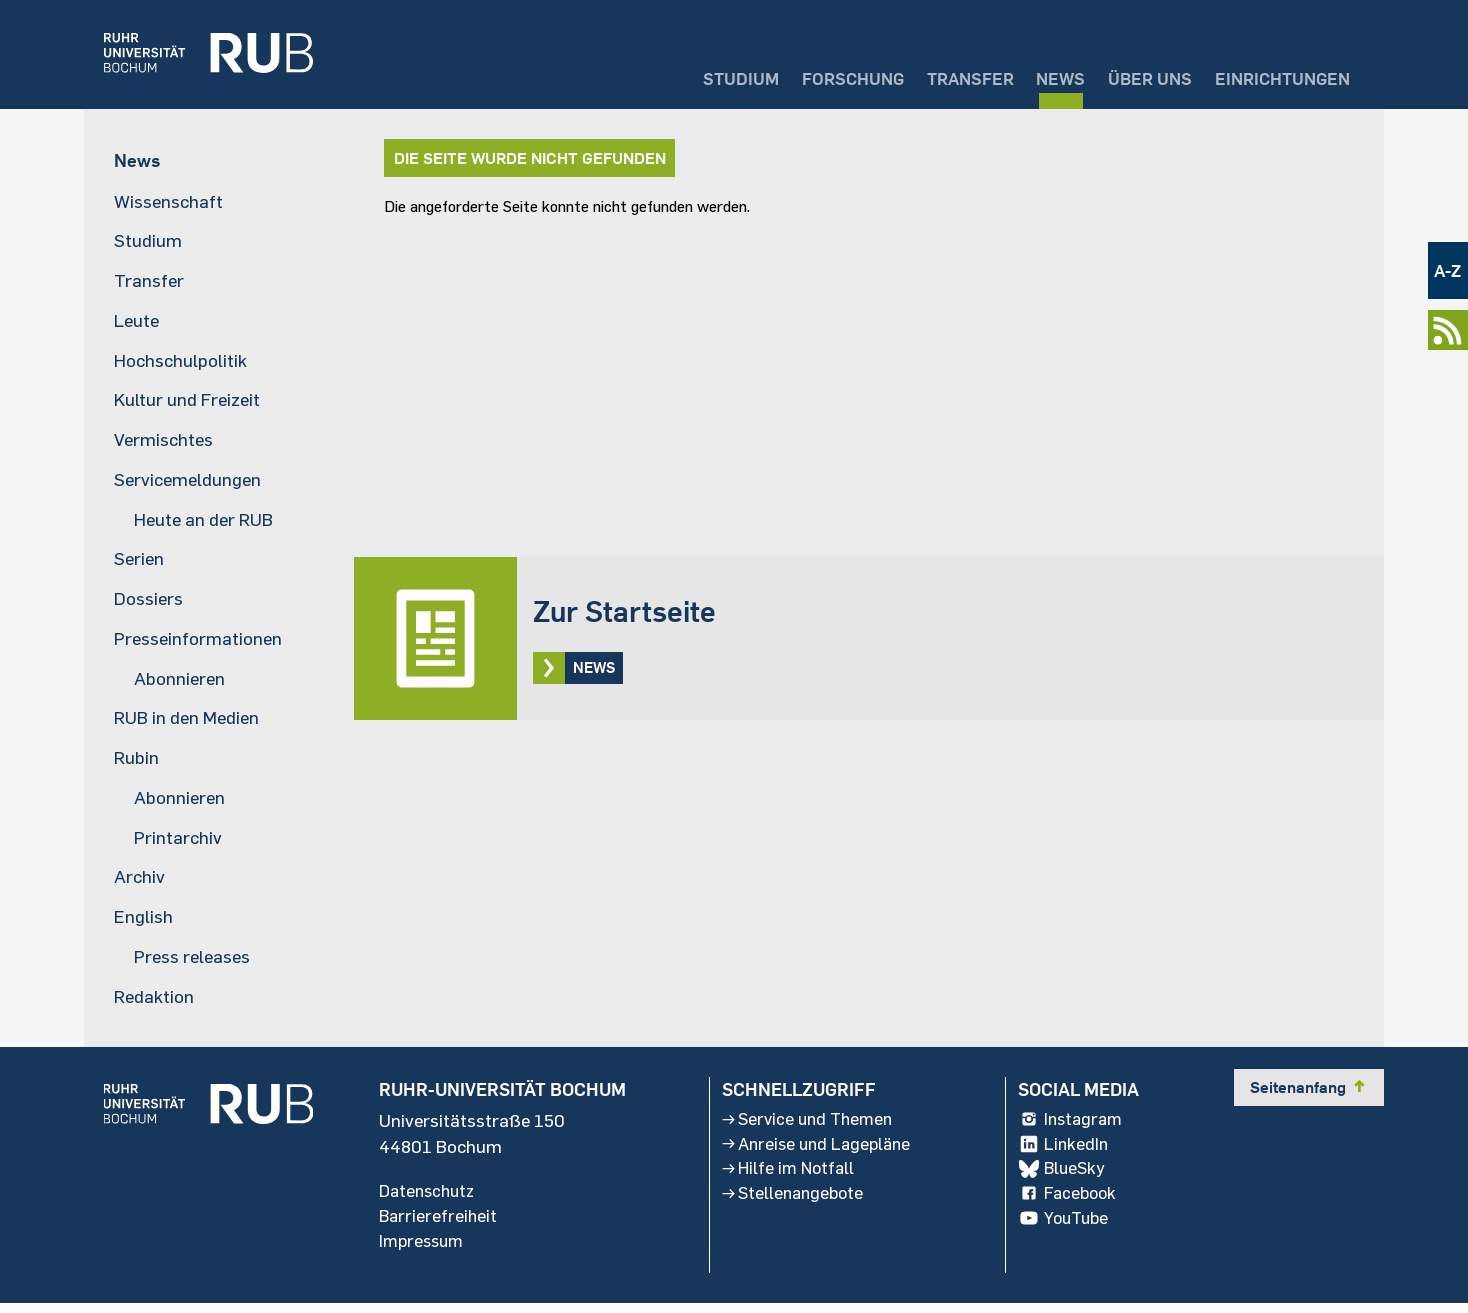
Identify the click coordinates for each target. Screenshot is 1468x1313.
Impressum (424, 1249)
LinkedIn (1067, 1151)
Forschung (811, 75)
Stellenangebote (793, 1203)
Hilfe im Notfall (788, 1177)
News (1037, 75)
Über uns (1133, 75)
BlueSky (1066, 1177)
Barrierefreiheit (439, 1223)
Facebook (1072, 1203)
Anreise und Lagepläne (818, 1151)
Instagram (1075, 1125)
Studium (691, 75)
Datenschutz (430, 1197)
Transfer (938, 75)
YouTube (1068, 1229)
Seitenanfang (1309, 1092)
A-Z (1447, 270)
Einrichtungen (1276, 75)
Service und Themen (808, 1125)
